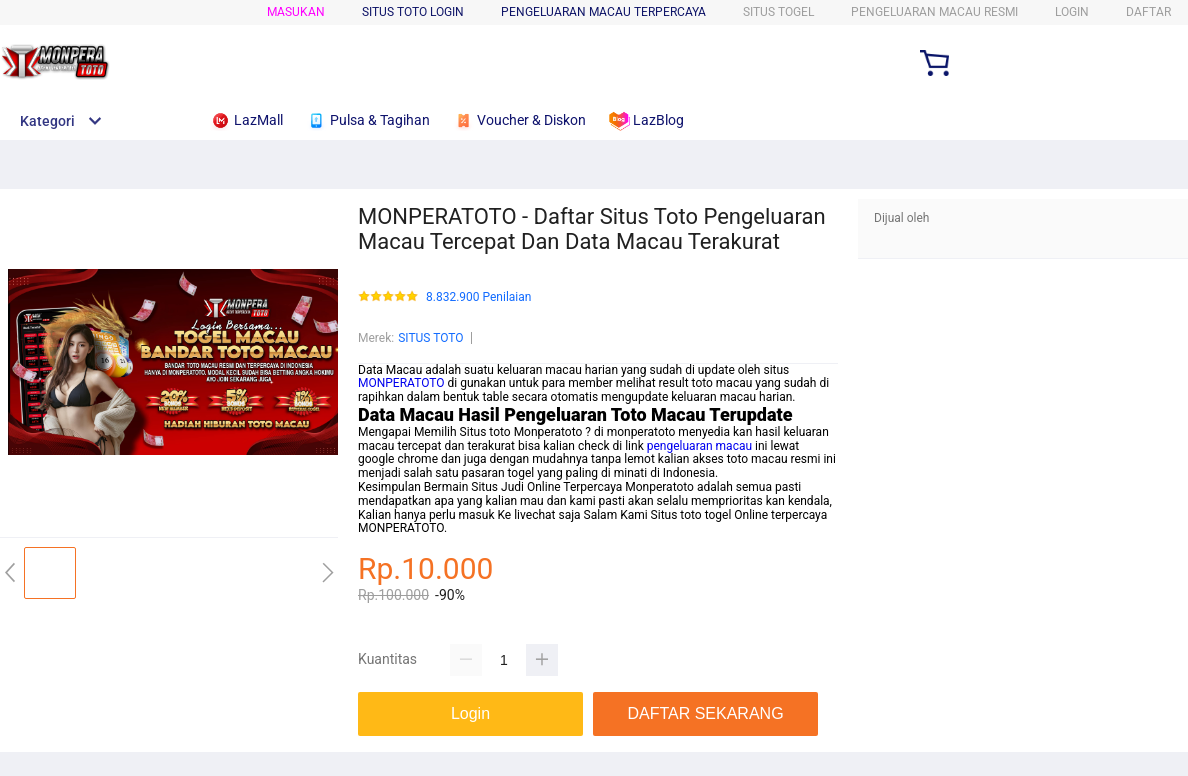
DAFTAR (1148, 12)
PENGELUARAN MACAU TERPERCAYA (603, 12)
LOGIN (1072, 12)
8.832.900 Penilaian (478, 297)
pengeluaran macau (699, 446)
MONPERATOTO (401, 383)
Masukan (296, 12)
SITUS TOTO (430, 338)
